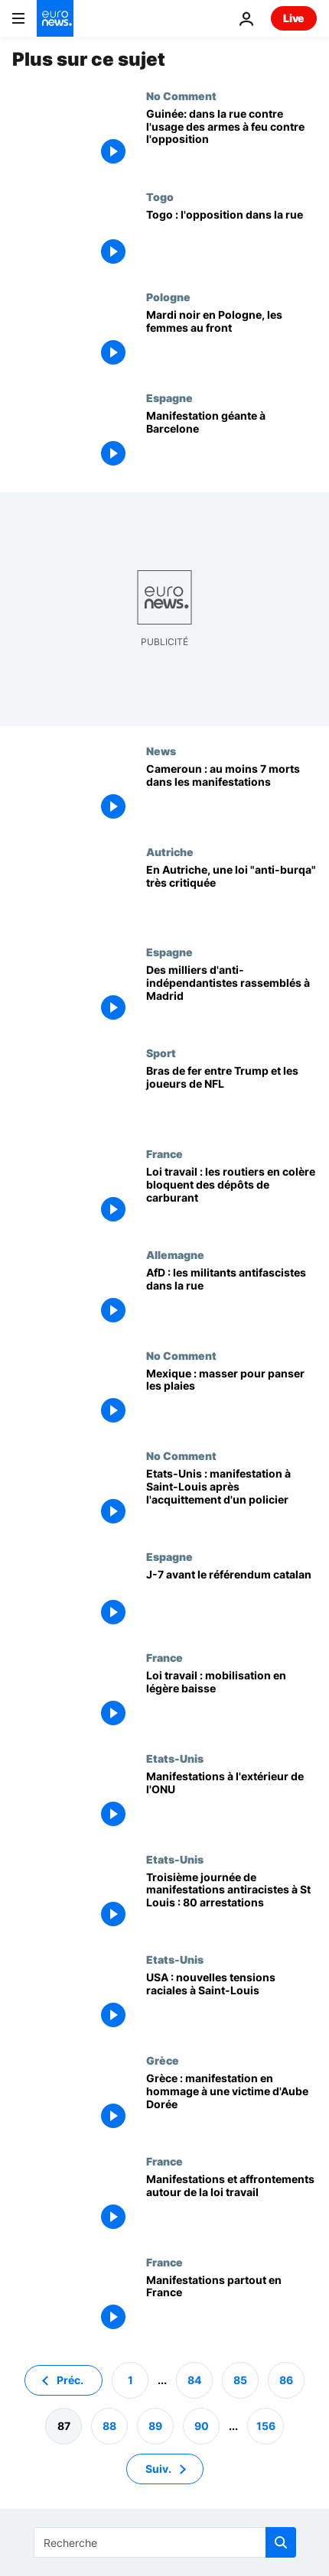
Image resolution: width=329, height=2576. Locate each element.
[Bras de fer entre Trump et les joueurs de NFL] (231, 1097)
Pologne (168, 296)
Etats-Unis (175, 1758)
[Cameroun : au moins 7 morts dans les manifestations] (231, 795)
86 (286, 2379)
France (164, 1153)
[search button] (280, 2542)
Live (294, 17)
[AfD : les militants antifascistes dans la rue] (231, 1299)
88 (109, 2425)
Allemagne (175, 1254)
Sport (161, 1052)
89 (155, 2425)
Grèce (162, 2060)
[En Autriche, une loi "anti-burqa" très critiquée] (231, 896)
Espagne (169, 397)
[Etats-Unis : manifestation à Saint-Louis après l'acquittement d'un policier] (231, 1500)
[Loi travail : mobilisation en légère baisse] (231, 1701)
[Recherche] (165, 2542)
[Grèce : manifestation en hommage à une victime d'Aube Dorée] (231, 2104)
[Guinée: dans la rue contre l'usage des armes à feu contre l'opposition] (231, 140)
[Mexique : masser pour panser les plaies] (231, 1399)
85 (240, 2379)
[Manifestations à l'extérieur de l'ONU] (231, 1802)
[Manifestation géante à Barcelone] (231, 442)
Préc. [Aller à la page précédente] (70, 2379)
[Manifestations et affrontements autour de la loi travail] (231, 2205)
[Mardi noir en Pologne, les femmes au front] (231, 341)
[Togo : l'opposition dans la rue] (231, 241)
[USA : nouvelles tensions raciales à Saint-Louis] (231, 2003)
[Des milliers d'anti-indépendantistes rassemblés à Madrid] (231, 996)
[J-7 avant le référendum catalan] (231, 1601)
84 (194, 2379)
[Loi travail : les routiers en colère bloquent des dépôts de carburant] (231, 1198)
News (161, 751)
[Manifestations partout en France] (231, 2306)
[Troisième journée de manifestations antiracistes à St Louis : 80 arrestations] (231, 1903)
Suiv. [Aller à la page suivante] (158, 2468)
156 (265, 2425)
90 (201, 2425)
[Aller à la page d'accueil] (55, 18)
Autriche (170, 851)
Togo (160, 196)
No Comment (181, 95)
